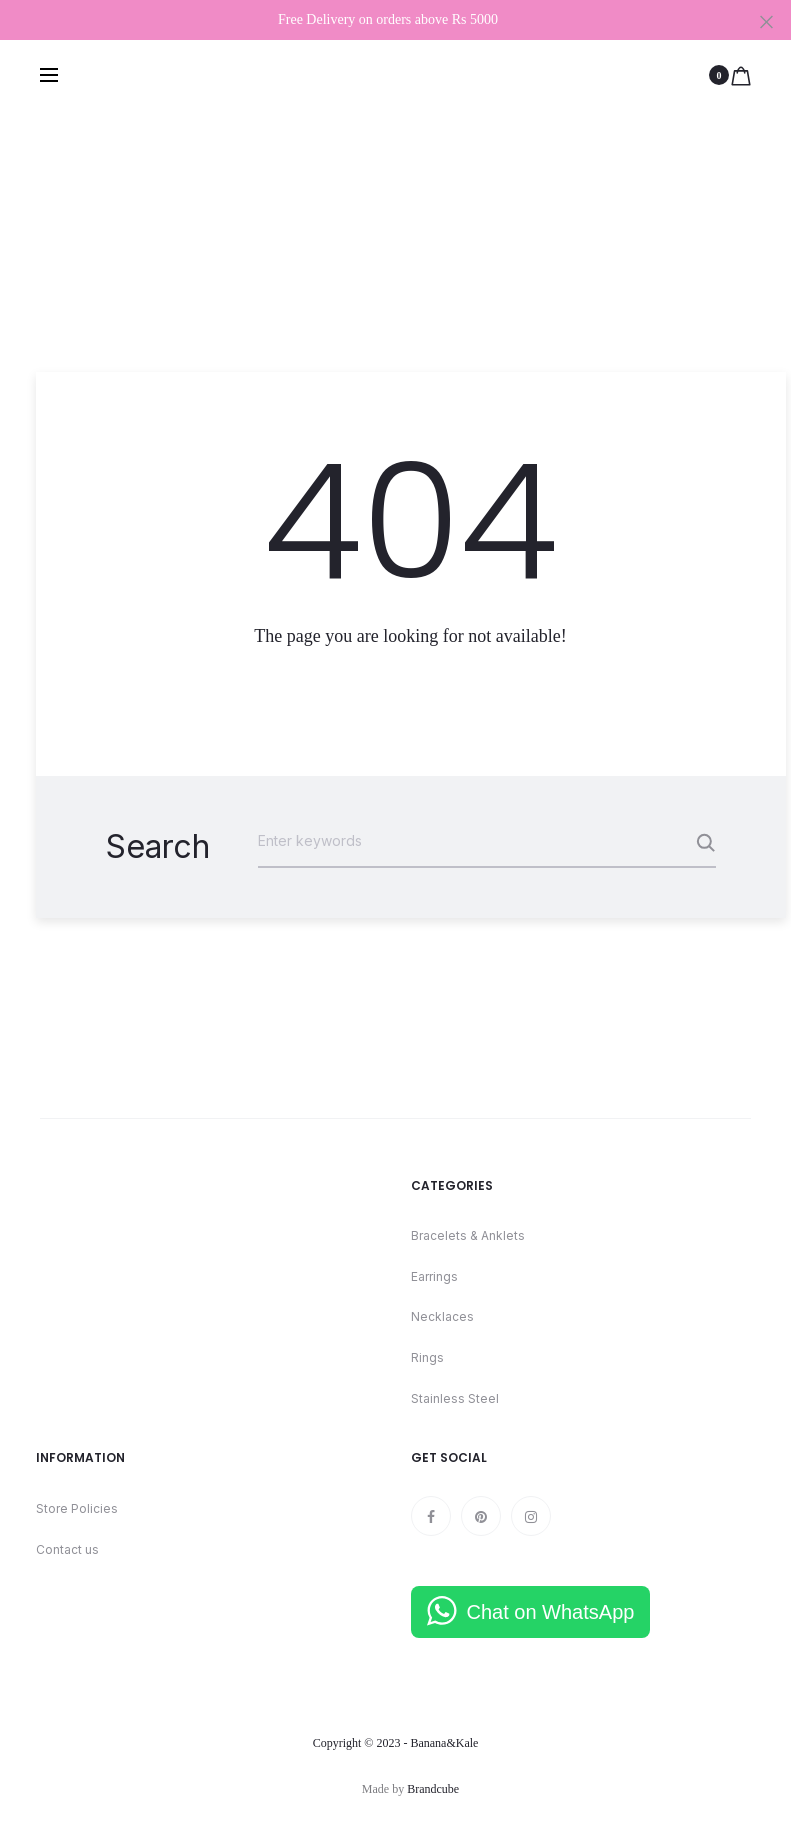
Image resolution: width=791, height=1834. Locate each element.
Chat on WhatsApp (551, 1612)
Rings (427, 1357)
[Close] (766, 21)
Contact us (67, 1549)
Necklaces (442, 1316)
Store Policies (77, 1508)
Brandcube (433, 1789)
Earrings (434, 1276)
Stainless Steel (455, 1398)
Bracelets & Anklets (468, 1235)
